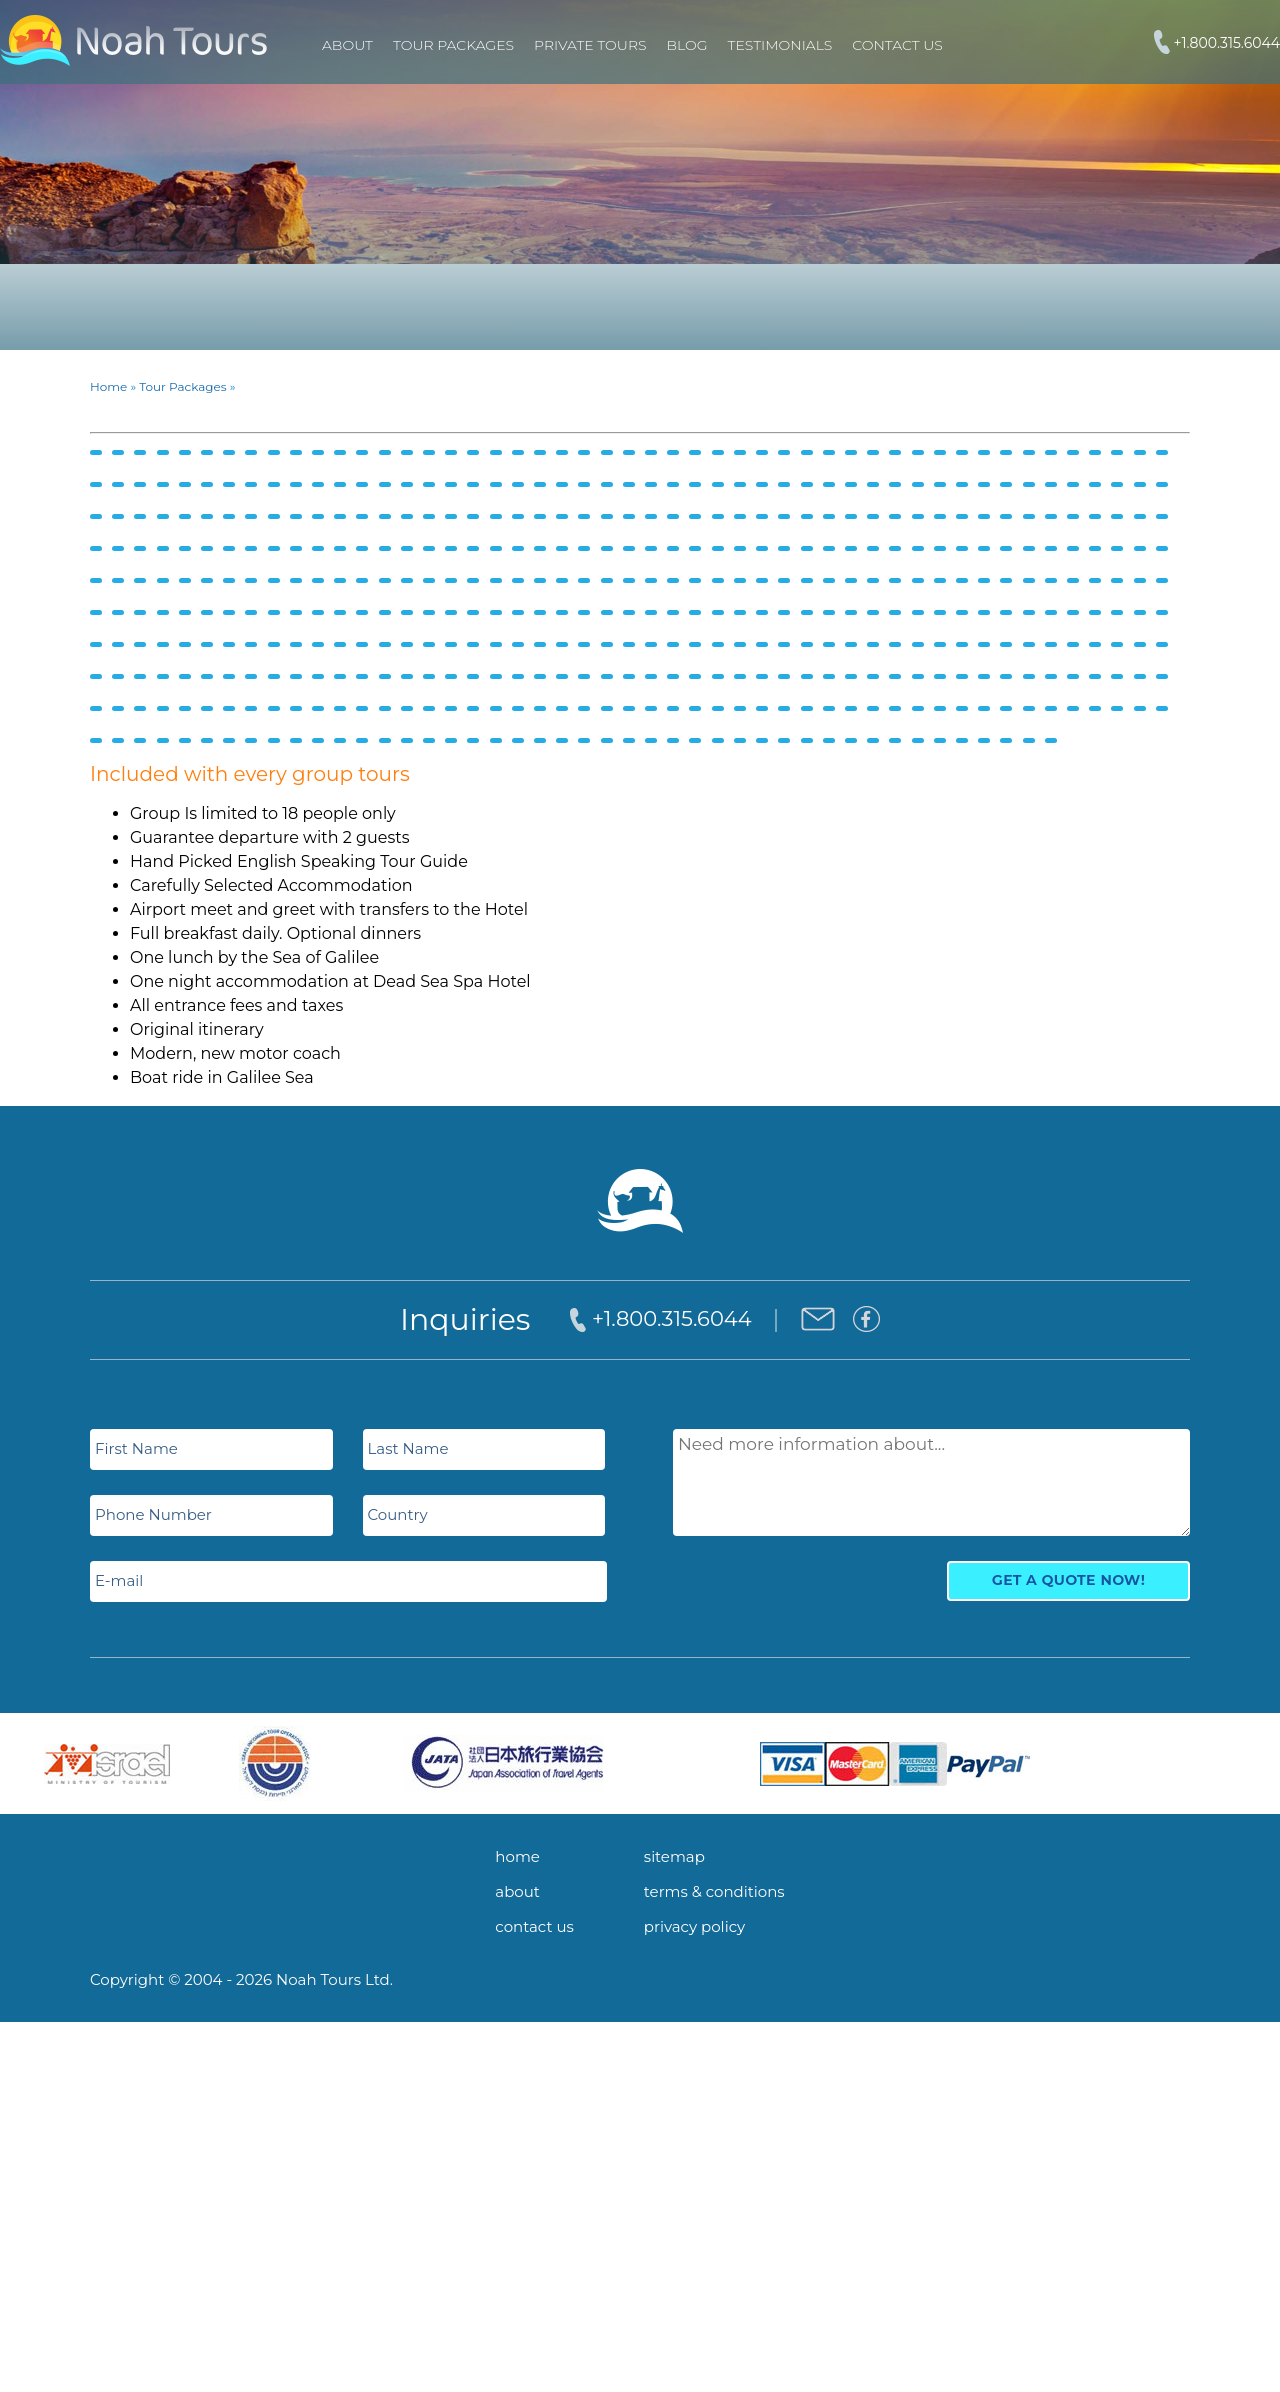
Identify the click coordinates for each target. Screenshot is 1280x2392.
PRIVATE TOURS (590, 45)
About (347, 45)
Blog (687, 45)
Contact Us (897, 45)
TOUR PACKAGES (453, 45)
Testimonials (780, 45)
